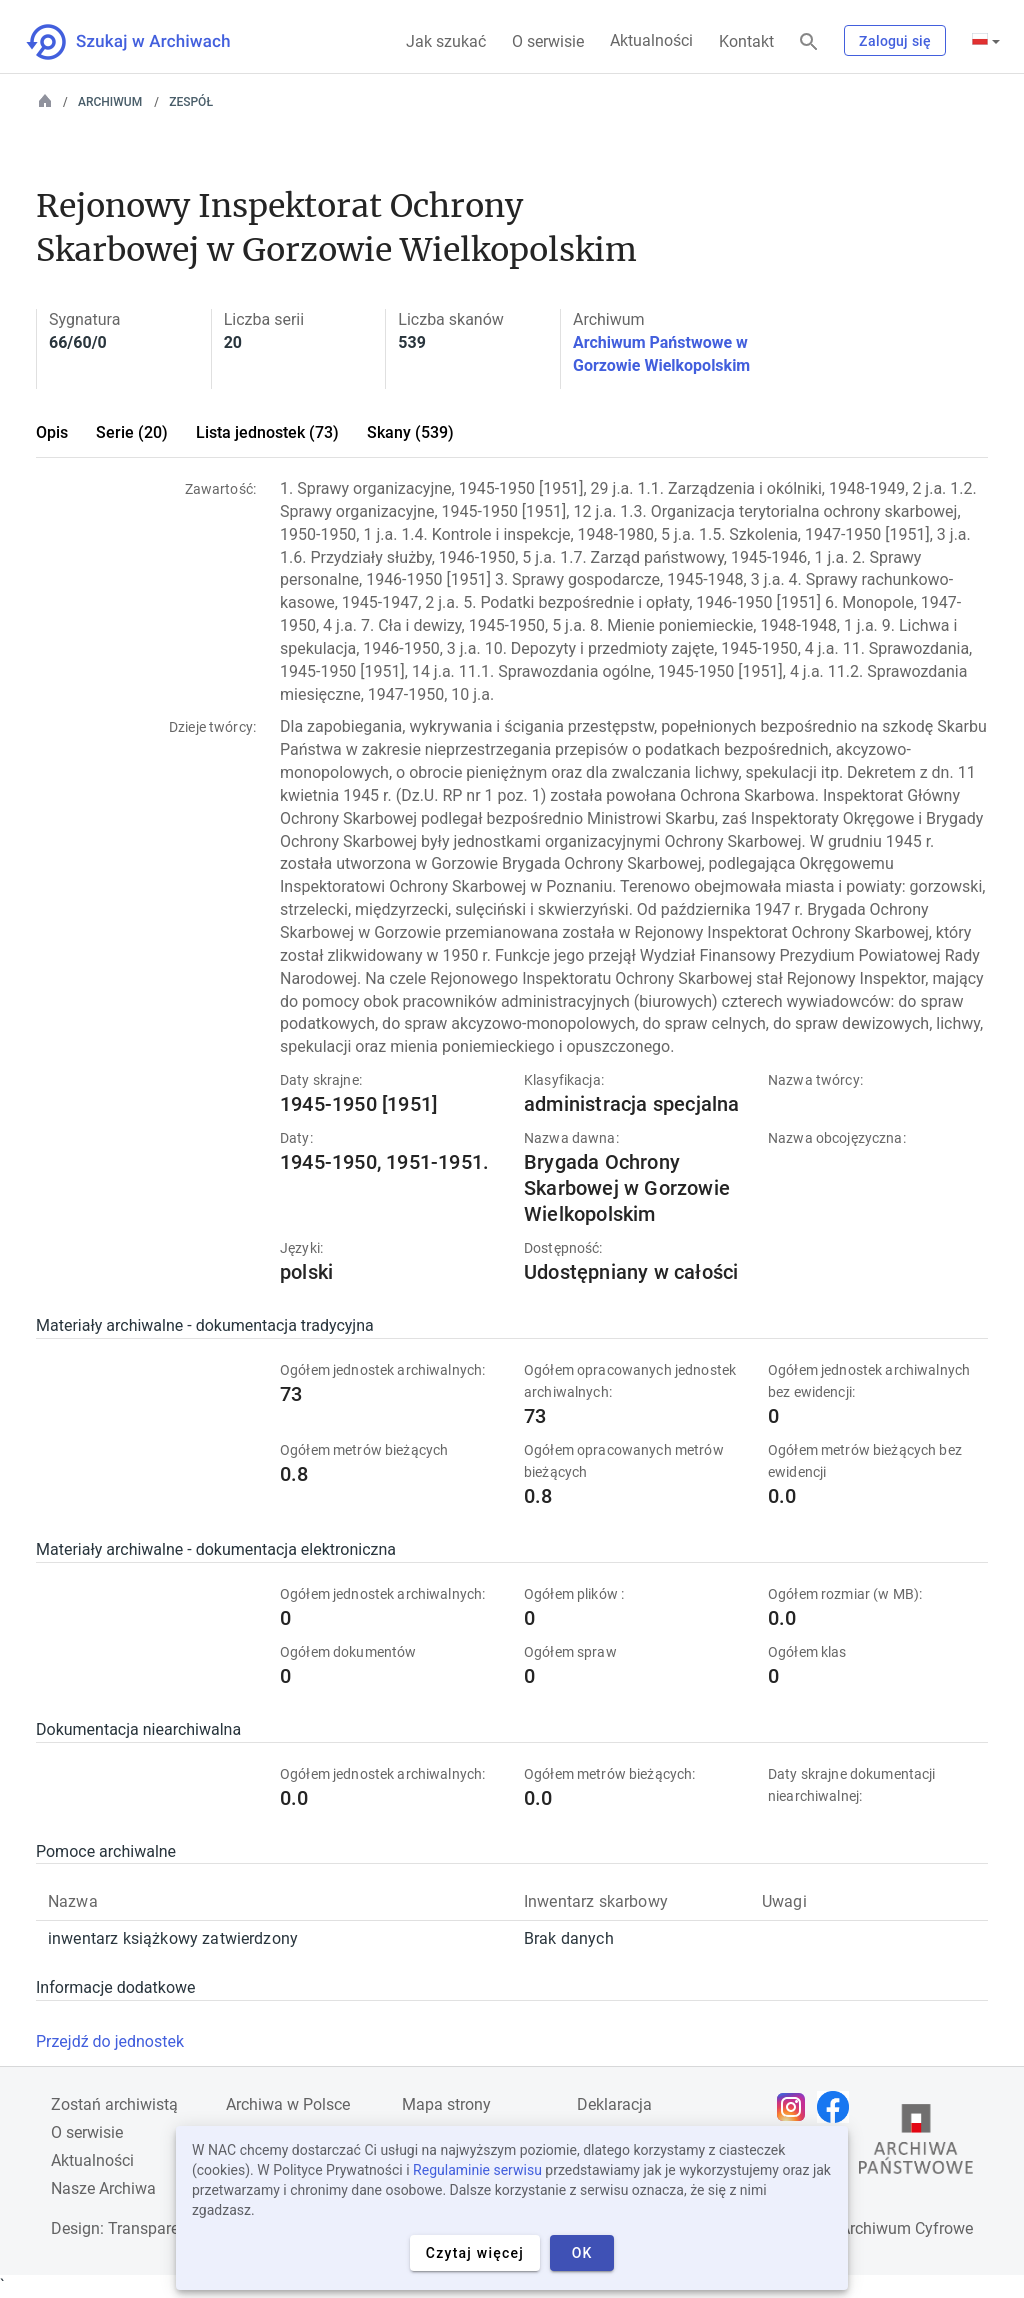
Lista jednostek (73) (267, 432)
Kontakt (746, 41)
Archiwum (110, 102)
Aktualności (651, 40)
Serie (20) (132, 432)
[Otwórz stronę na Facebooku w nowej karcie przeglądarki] (838, 2107)
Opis (52, 432)
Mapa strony (446, 2104)
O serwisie (548, 41)
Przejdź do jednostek (110, 2041)
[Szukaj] (809, 42)
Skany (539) (410, 432)
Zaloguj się (895, 41)
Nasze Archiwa (103, 2188)
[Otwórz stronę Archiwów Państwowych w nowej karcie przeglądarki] (916, 2144)
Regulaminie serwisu (477, 2170)
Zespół (191, 102)
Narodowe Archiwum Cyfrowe (868, 2228)
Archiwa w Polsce (288, 2104)
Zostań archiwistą (114, 2104)
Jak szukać (446, 41)
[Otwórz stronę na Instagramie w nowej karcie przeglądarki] (796, 2107)
